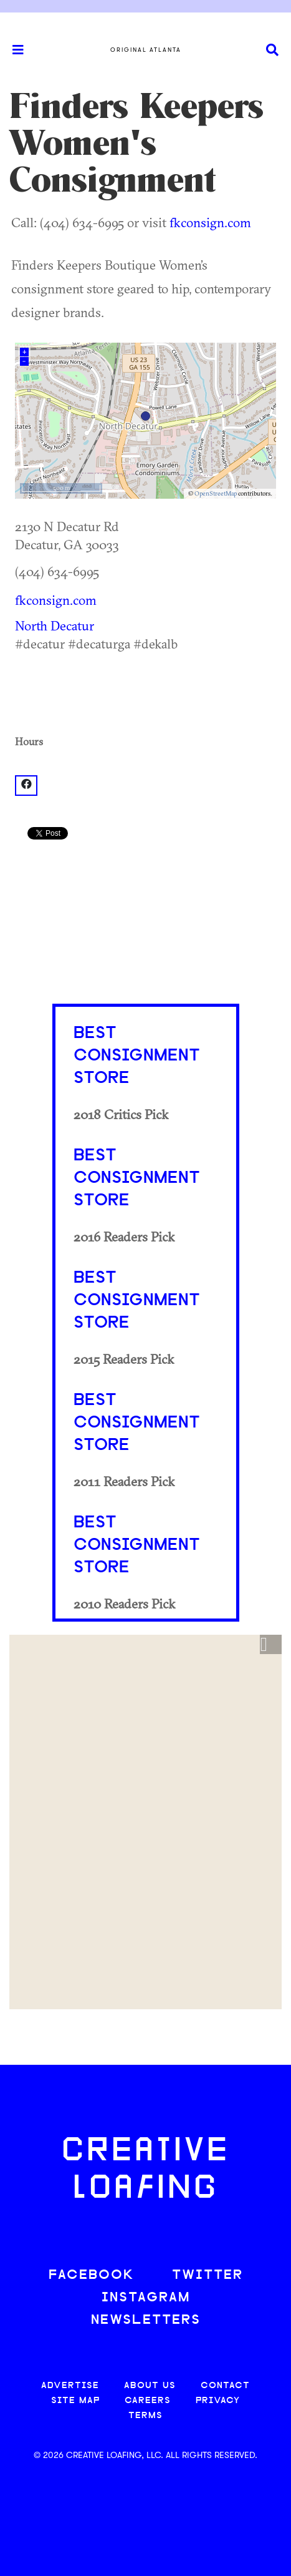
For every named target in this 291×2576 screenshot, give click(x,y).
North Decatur (54, 625)
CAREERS (148, 2401)
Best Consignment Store (137, 1056)
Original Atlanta (145, 50)
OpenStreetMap (215, 493)
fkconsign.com (210, 222)
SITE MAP (75, 2401)
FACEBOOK (92, 2275)
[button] (271, 1645)
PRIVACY (218, 2401)
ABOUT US (150, 2386)
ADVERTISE (70, 2386)
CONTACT (225, 2386)
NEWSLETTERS (146, 2320)
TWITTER (207, 2275)
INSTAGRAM (146, 2298)
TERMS (145, 2416)
